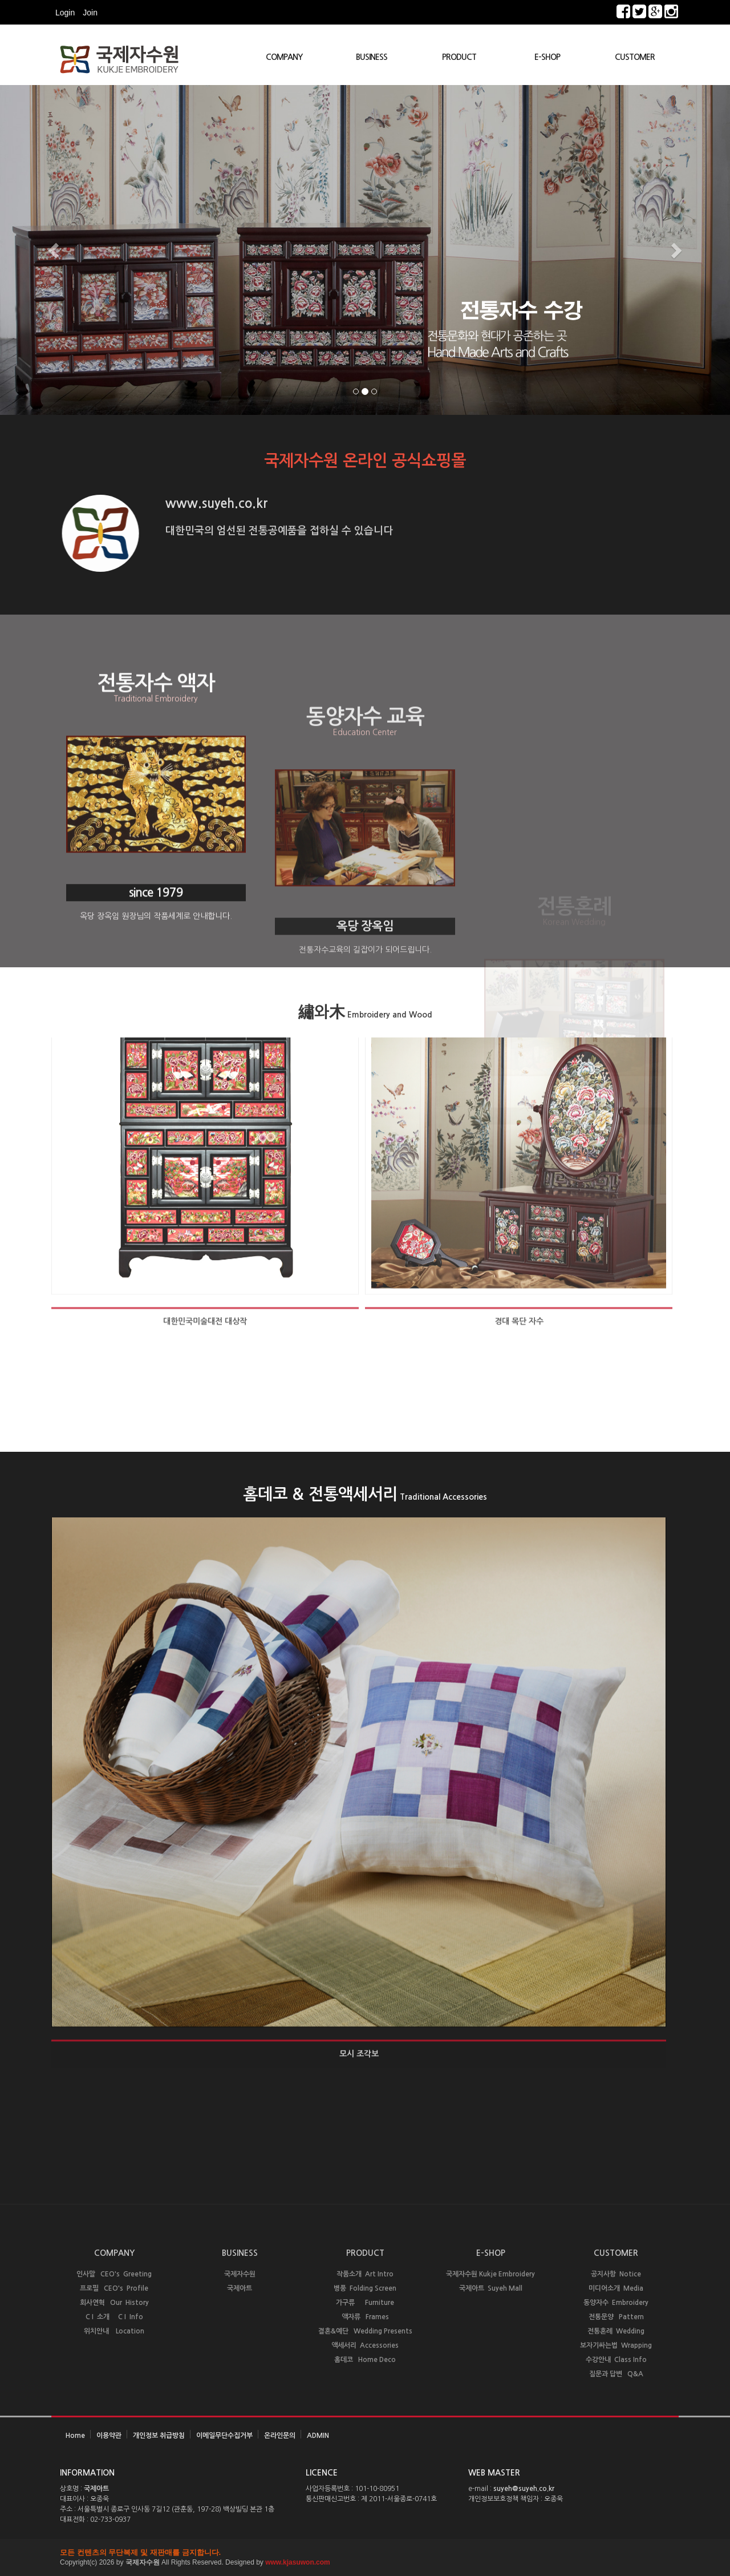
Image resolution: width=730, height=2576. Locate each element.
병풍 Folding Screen (365, 2288)
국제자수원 (240, 2274)
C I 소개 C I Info (114, 2316)
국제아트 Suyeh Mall (490, 2288)
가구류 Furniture (365, 2302)
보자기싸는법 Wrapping (616, 2345)
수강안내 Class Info (616, 2359)
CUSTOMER (635, 57)
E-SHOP (547, 57)
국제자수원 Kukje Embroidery (490, 2274)
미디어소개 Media (616, 2288)
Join (90, 12)
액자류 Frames (365, 2316)
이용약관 (108, 2435)
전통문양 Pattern (616, 2316)
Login (65, 12)
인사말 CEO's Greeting (114, 2274)
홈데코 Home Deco (365, 2359)
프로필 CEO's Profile (114, 2288)
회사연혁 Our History (114, 2302)
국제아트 (239, 2288)
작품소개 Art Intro (365, 2274)
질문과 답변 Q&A (616, 2374)
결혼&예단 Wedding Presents (365, 2331)
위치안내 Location (114, 2331)
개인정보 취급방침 (159, 2435)
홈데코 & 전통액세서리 (365, 1494)
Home (75, 2435)
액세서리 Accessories (365, 2345)
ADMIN (318, 2435)
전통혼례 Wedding (615, 2331)
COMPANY (284, 57)
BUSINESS (371, 57)
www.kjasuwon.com (297, 2562)
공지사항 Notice (616, 2274)
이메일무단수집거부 (224, 2435)
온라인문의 (279, 2435)
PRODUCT (459, 57)
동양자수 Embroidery (615, 2302)
